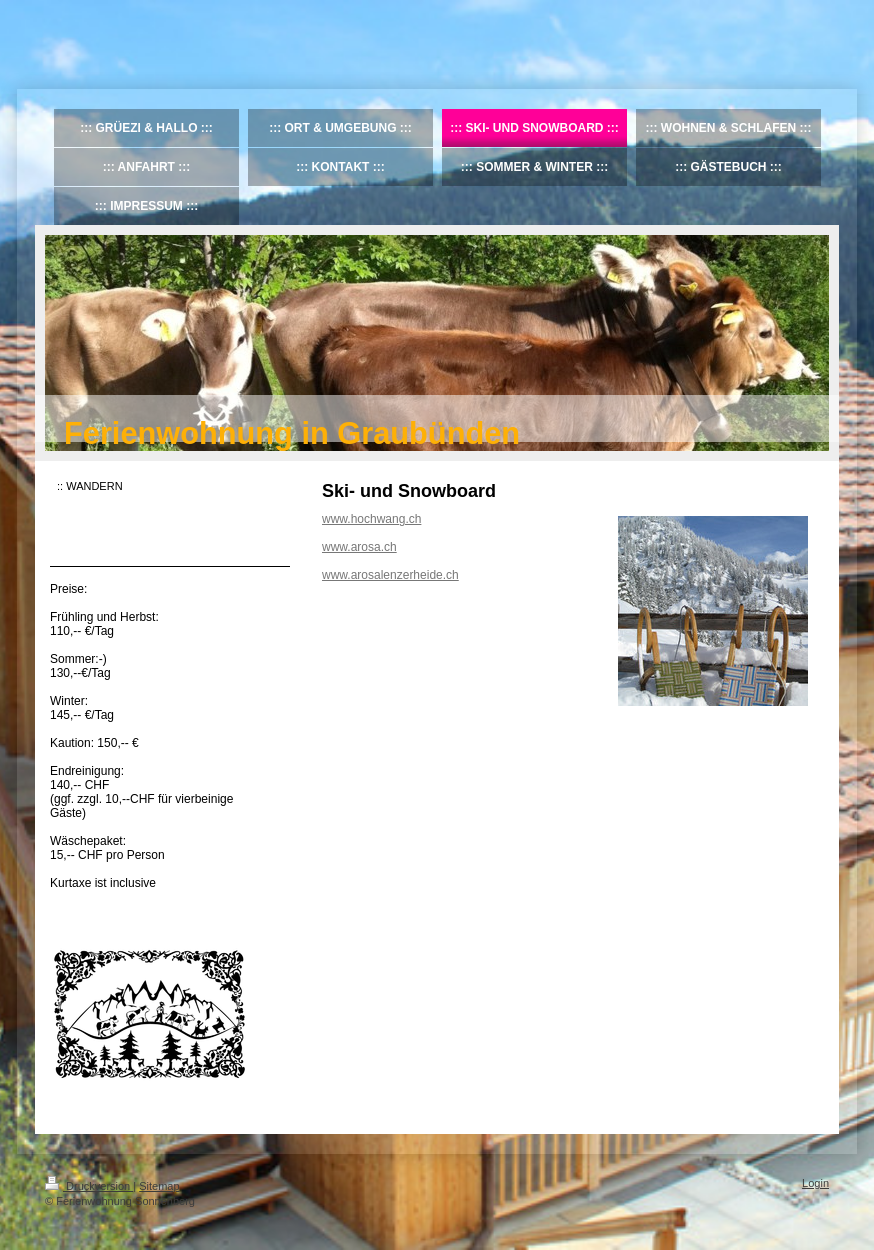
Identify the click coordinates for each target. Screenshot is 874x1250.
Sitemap (159, 1186)
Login (815, 1183)
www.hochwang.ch (371, 519)
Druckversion (89, 1186)
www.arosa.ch (359, 547)
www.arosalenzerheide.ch (390, 575)
